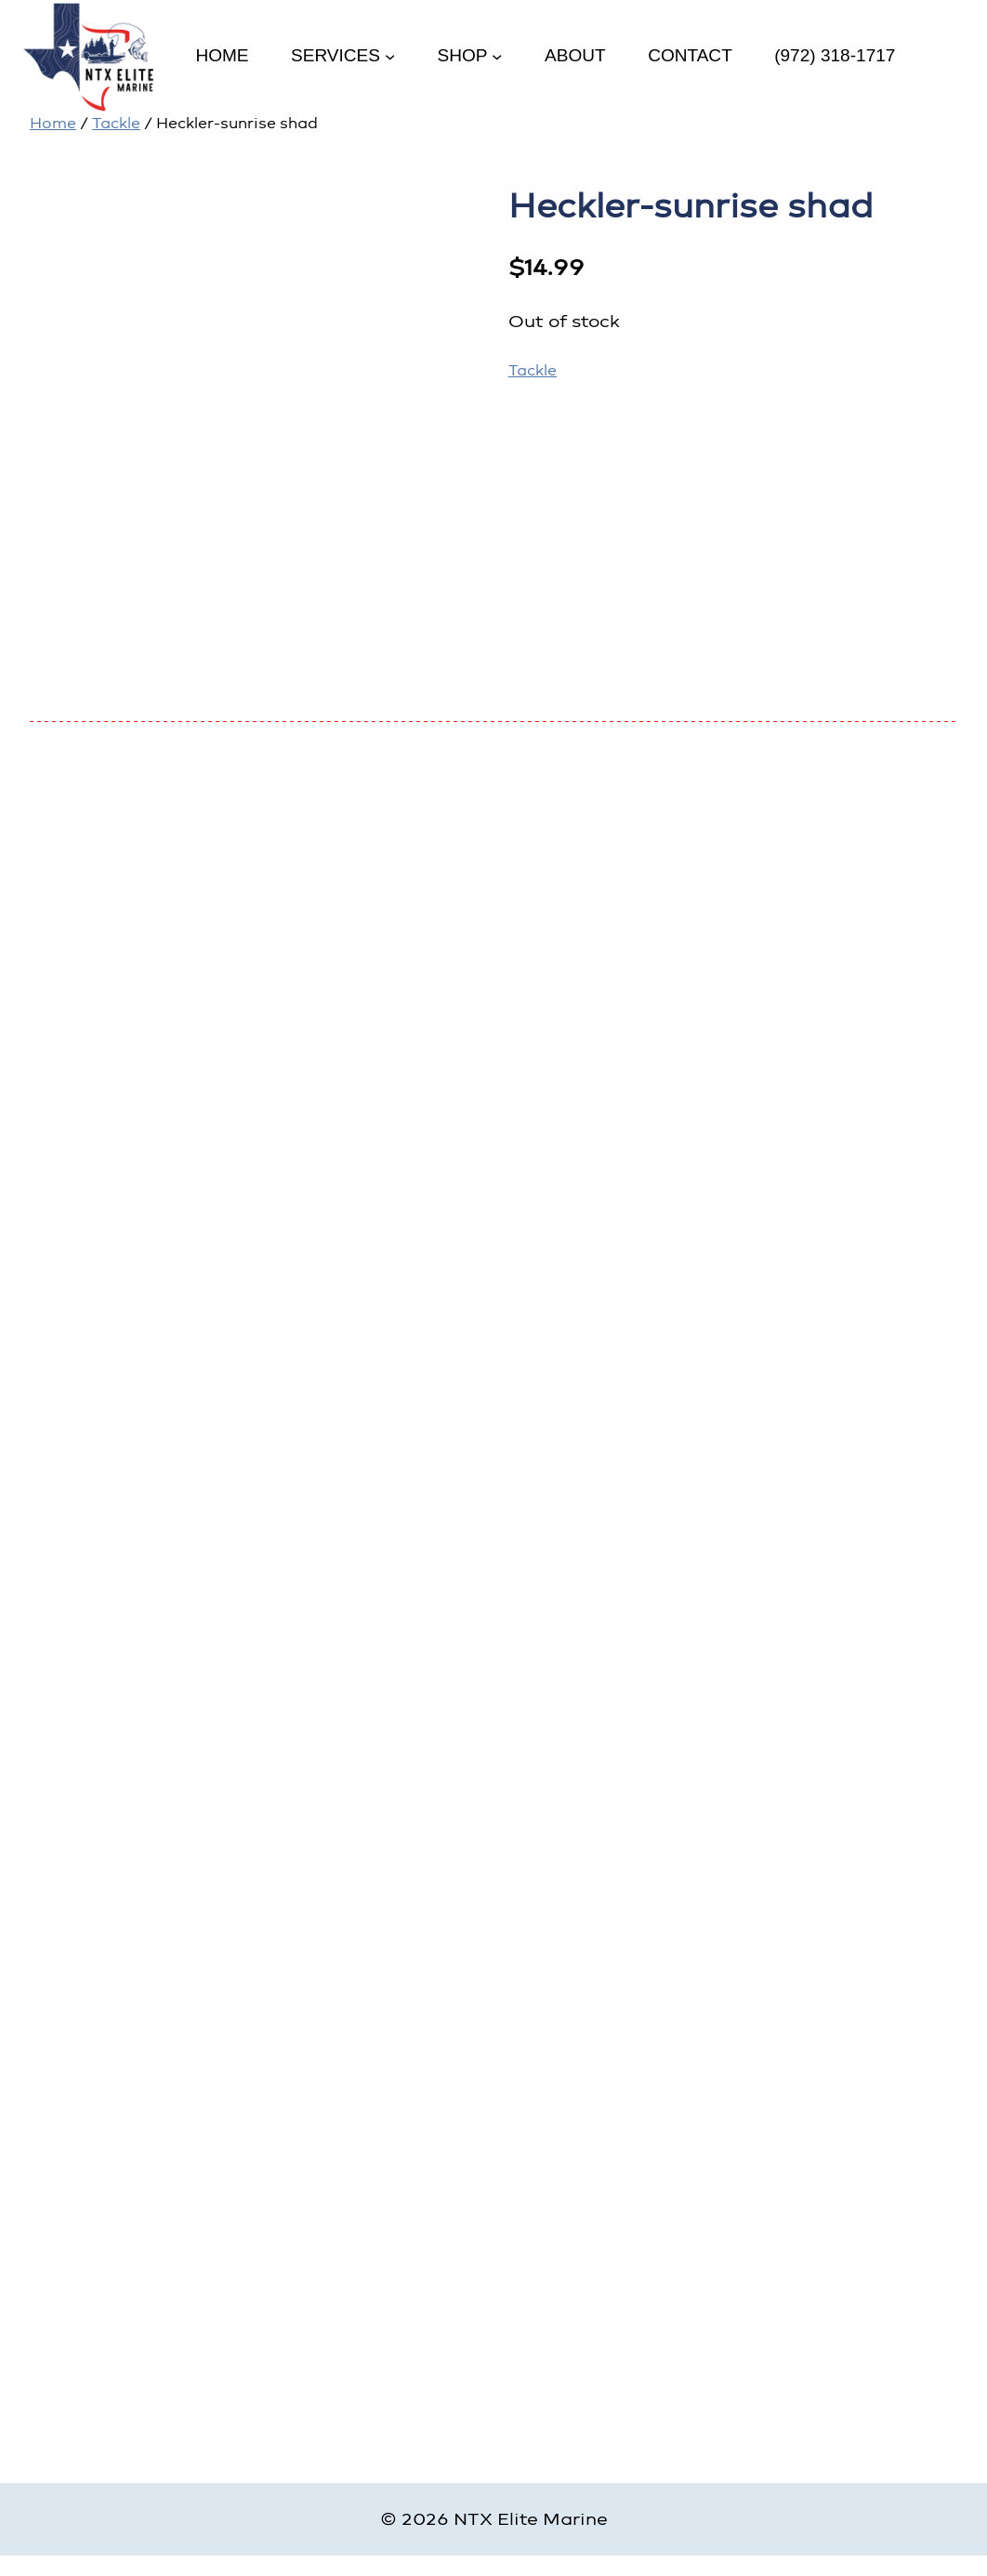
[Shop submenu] (497, 55)
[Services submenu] (390, 55)
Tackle (116, 123)
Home (53, 123)
